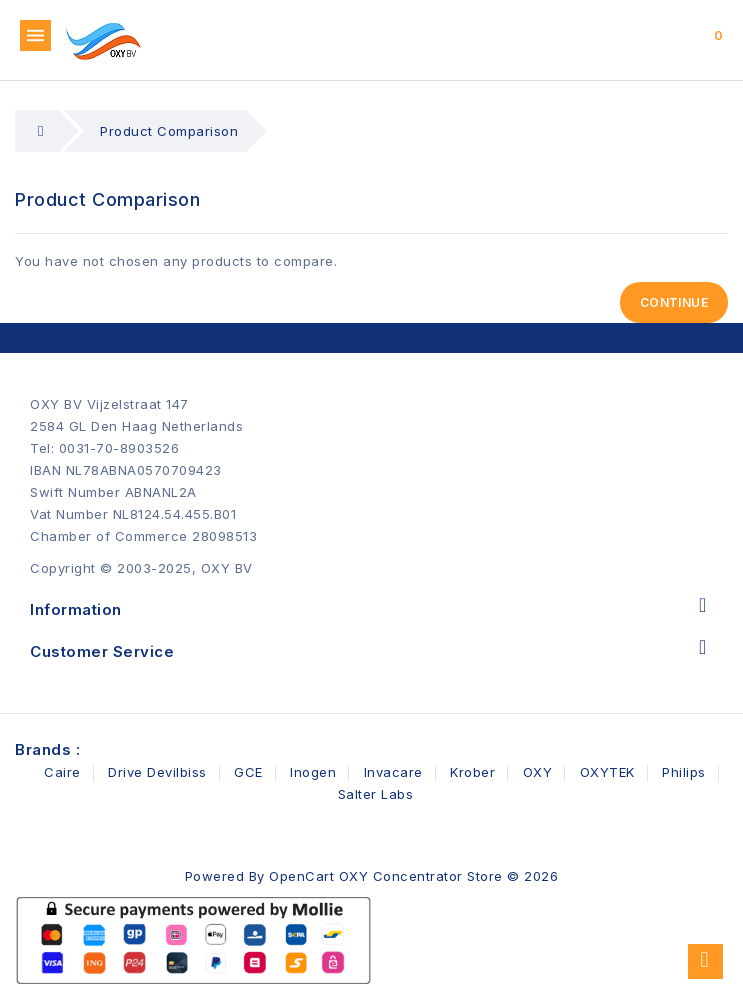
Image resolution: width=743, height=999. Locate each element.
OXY (538, 772)
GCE (248, 772)
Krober (472, 772)
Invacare (393, 772)
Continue (674, 302)
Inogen (313, 772)
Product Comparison (169, 131)
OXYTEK (607, 772)
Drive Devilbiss (157, 772)
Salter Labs (376, 794)
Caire (62, 772)
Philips (684, 772)
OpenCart (301, 876)
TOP (705, 961)
